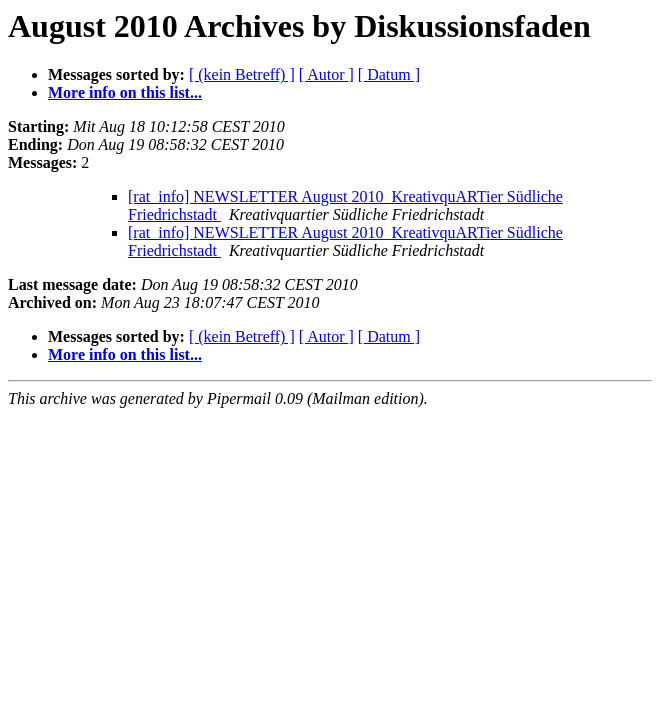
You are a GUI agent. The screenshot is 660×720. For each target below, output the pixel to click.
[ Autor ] (326, 74)
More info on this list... (125, 92)
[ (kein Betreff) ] (242, 74)
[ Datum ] (389, 74)
